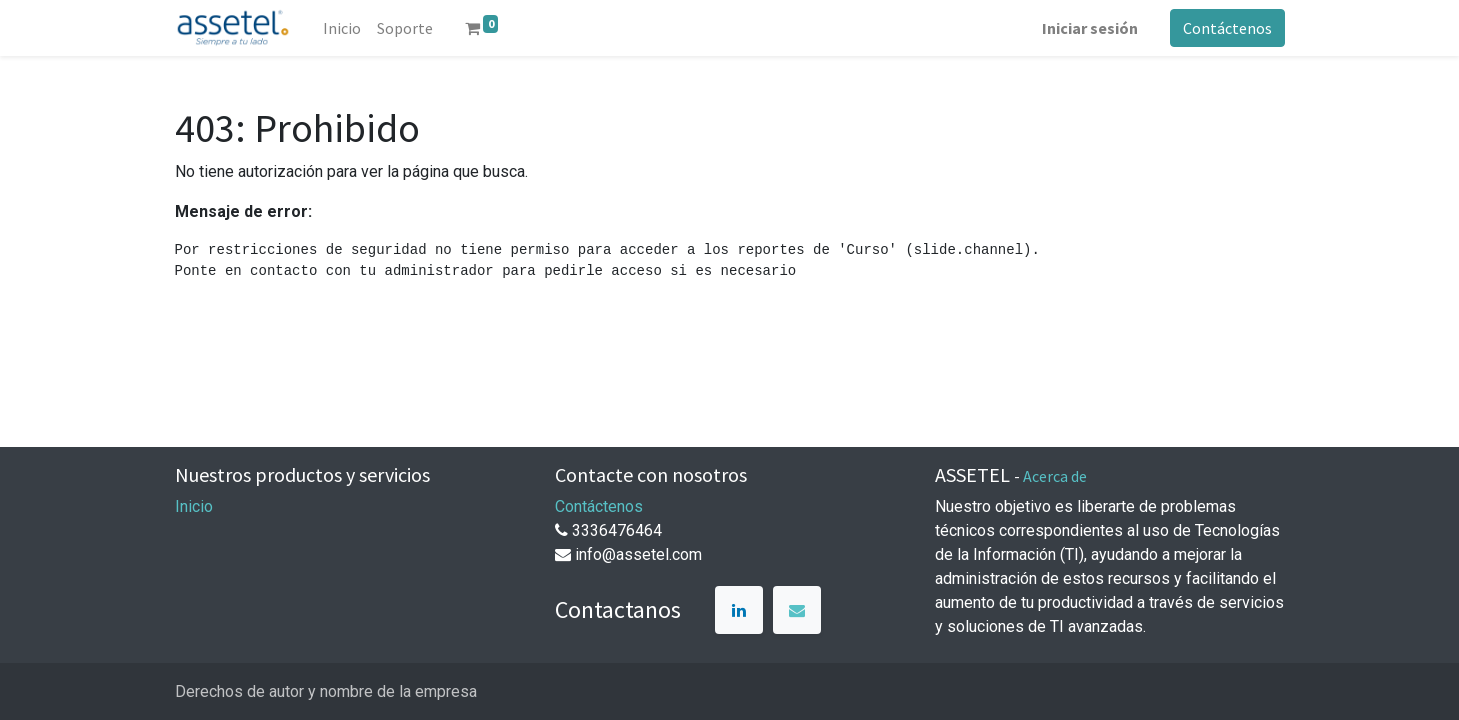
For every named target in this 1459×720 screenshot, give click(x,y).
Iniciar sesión (1090, 28)
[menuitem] (342, 28)
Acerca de (1055, 476)
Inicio (194, 506)
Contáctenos (1227, 28)
